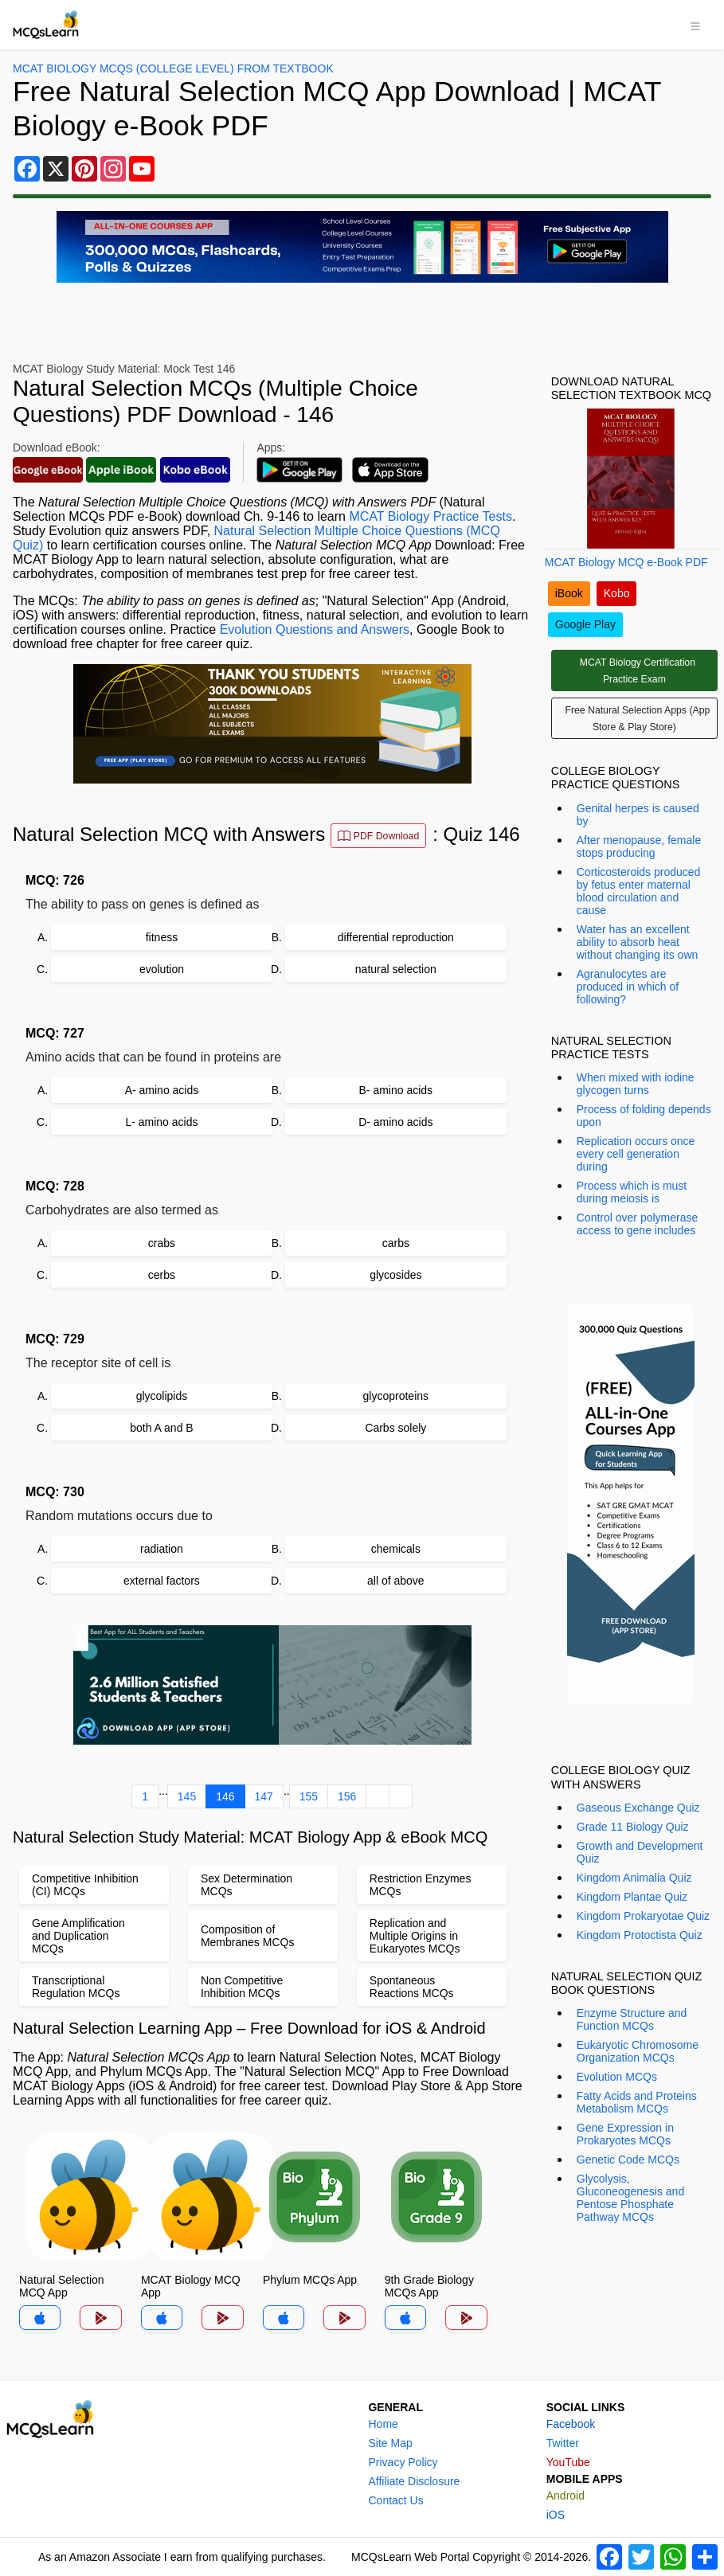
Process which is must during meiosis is (632, 1192)
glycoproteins (396, 1396)
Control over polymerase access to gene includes (638, 1224)
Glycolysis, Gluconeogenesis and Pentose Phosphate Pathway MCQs (630, 2197)
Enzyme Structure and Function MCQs (632, 2019)
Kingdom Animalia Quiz (634, 1877)
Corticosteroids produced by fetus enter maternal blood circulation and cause (639, 891)
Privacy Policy (402, 2462)
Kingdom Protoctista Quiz (639, 1935)
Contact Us (395, 2500)
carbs (395, 1243)
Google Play (585, 624)
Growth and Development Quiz (640, 1852)
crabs (161, 1243)
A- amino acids (162, 1090)
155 (308, 1796)
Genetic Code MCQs (628, 2159)
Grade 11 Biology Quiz (633, 1826)
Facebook (570, 2424)
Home (382, 2424)
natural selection (395, 969)
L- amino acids (161, 1122)
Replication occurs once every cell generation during (636, 1154)
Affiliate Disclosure (414, 2481)
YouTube (568, 2462)
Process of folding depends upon (644, 1115)
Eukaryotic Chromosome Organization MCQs (638, 2051)
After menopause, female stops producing (639, 846)
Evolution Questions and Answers (314, 629)
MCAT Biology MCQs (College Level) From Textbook (173, 68)
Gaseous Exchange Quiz (638, 1807)
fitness (162, 937)
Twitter (562, 2443)
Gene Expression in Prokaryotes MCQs (625, 2134)
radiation (161, 1548)
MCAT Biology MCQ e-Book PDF (626, 562)
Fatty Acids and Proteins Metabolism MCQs (637, 2102)
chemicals (396, 1548)
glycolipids (162, 1396)
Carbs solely (395, 1427)
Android (565, 2495)
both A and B (161, 1427)
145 (187, 1796)
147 (264, 1796)
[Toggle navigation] (695, 25)
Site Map (390, 2443)
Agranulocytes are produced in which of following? (628, 986)
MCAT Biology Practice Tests (430, 516)
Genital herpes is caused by (638, 814)
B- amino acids (396, 1090)
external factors (161, 1580)
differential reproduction (396, 937)
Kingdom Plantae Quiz (632, 1896)
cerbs (161, 1274)
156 (347, 1796)
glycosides (395, 1274)
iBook (569, 593)
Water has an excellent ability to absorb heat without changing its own (638, 942)
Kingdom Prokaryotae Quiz (643, 1916)
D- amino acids (395, 1122)
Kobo (617, 593)
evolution (161, 969)
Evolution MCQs (617, 2076)
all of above (396, 1580)
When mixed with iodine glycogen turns (636, 1083)
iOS (555, 2514)
